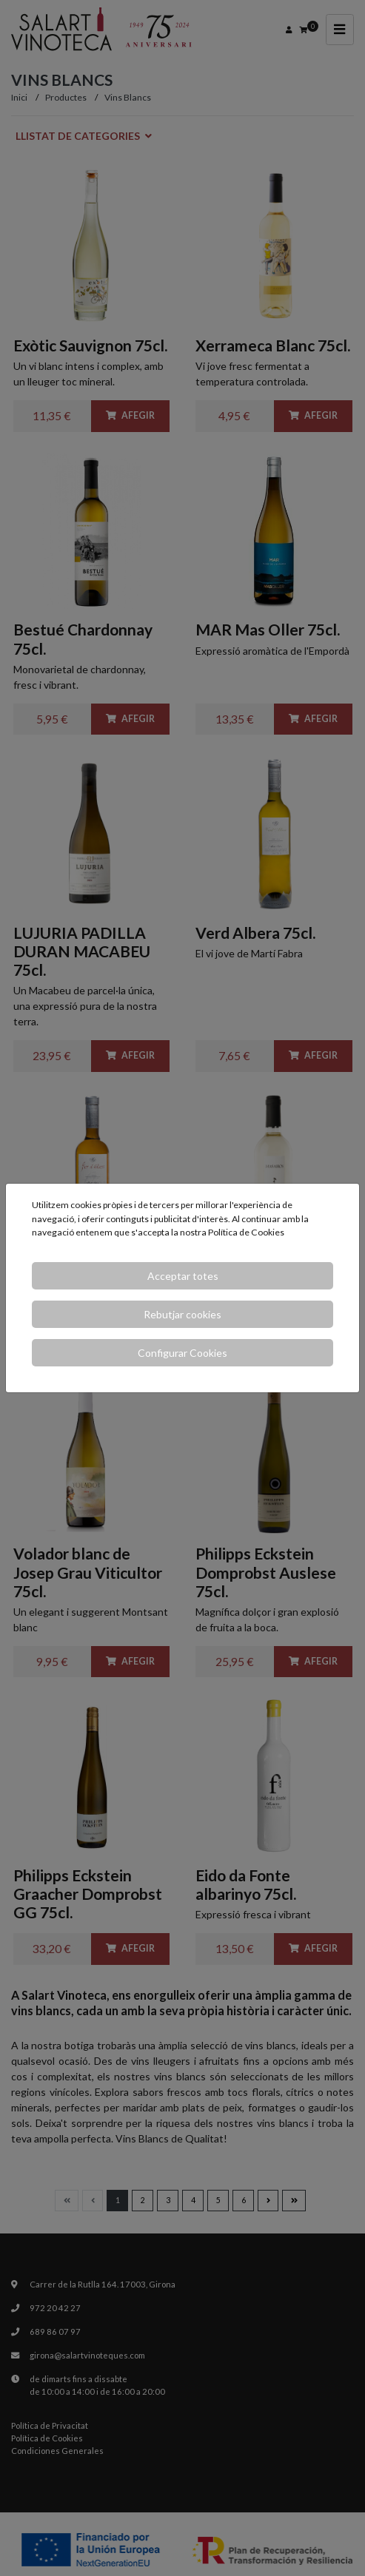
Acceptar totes (182, 1276)
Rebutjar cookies (182, 1314)
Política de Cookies (246, 1232)
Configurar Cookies (182, 1352)
